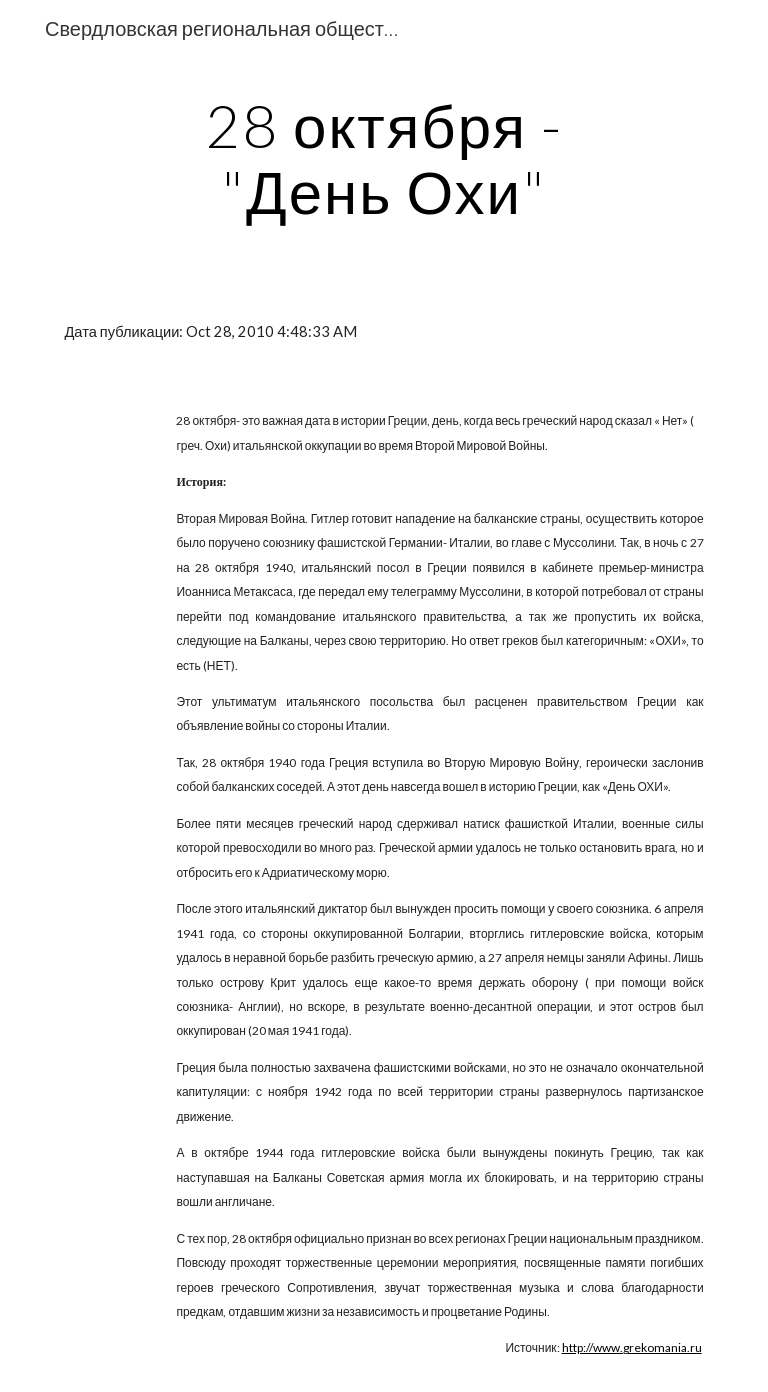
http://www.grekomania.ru (632, 1347)
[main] (383, 158)
